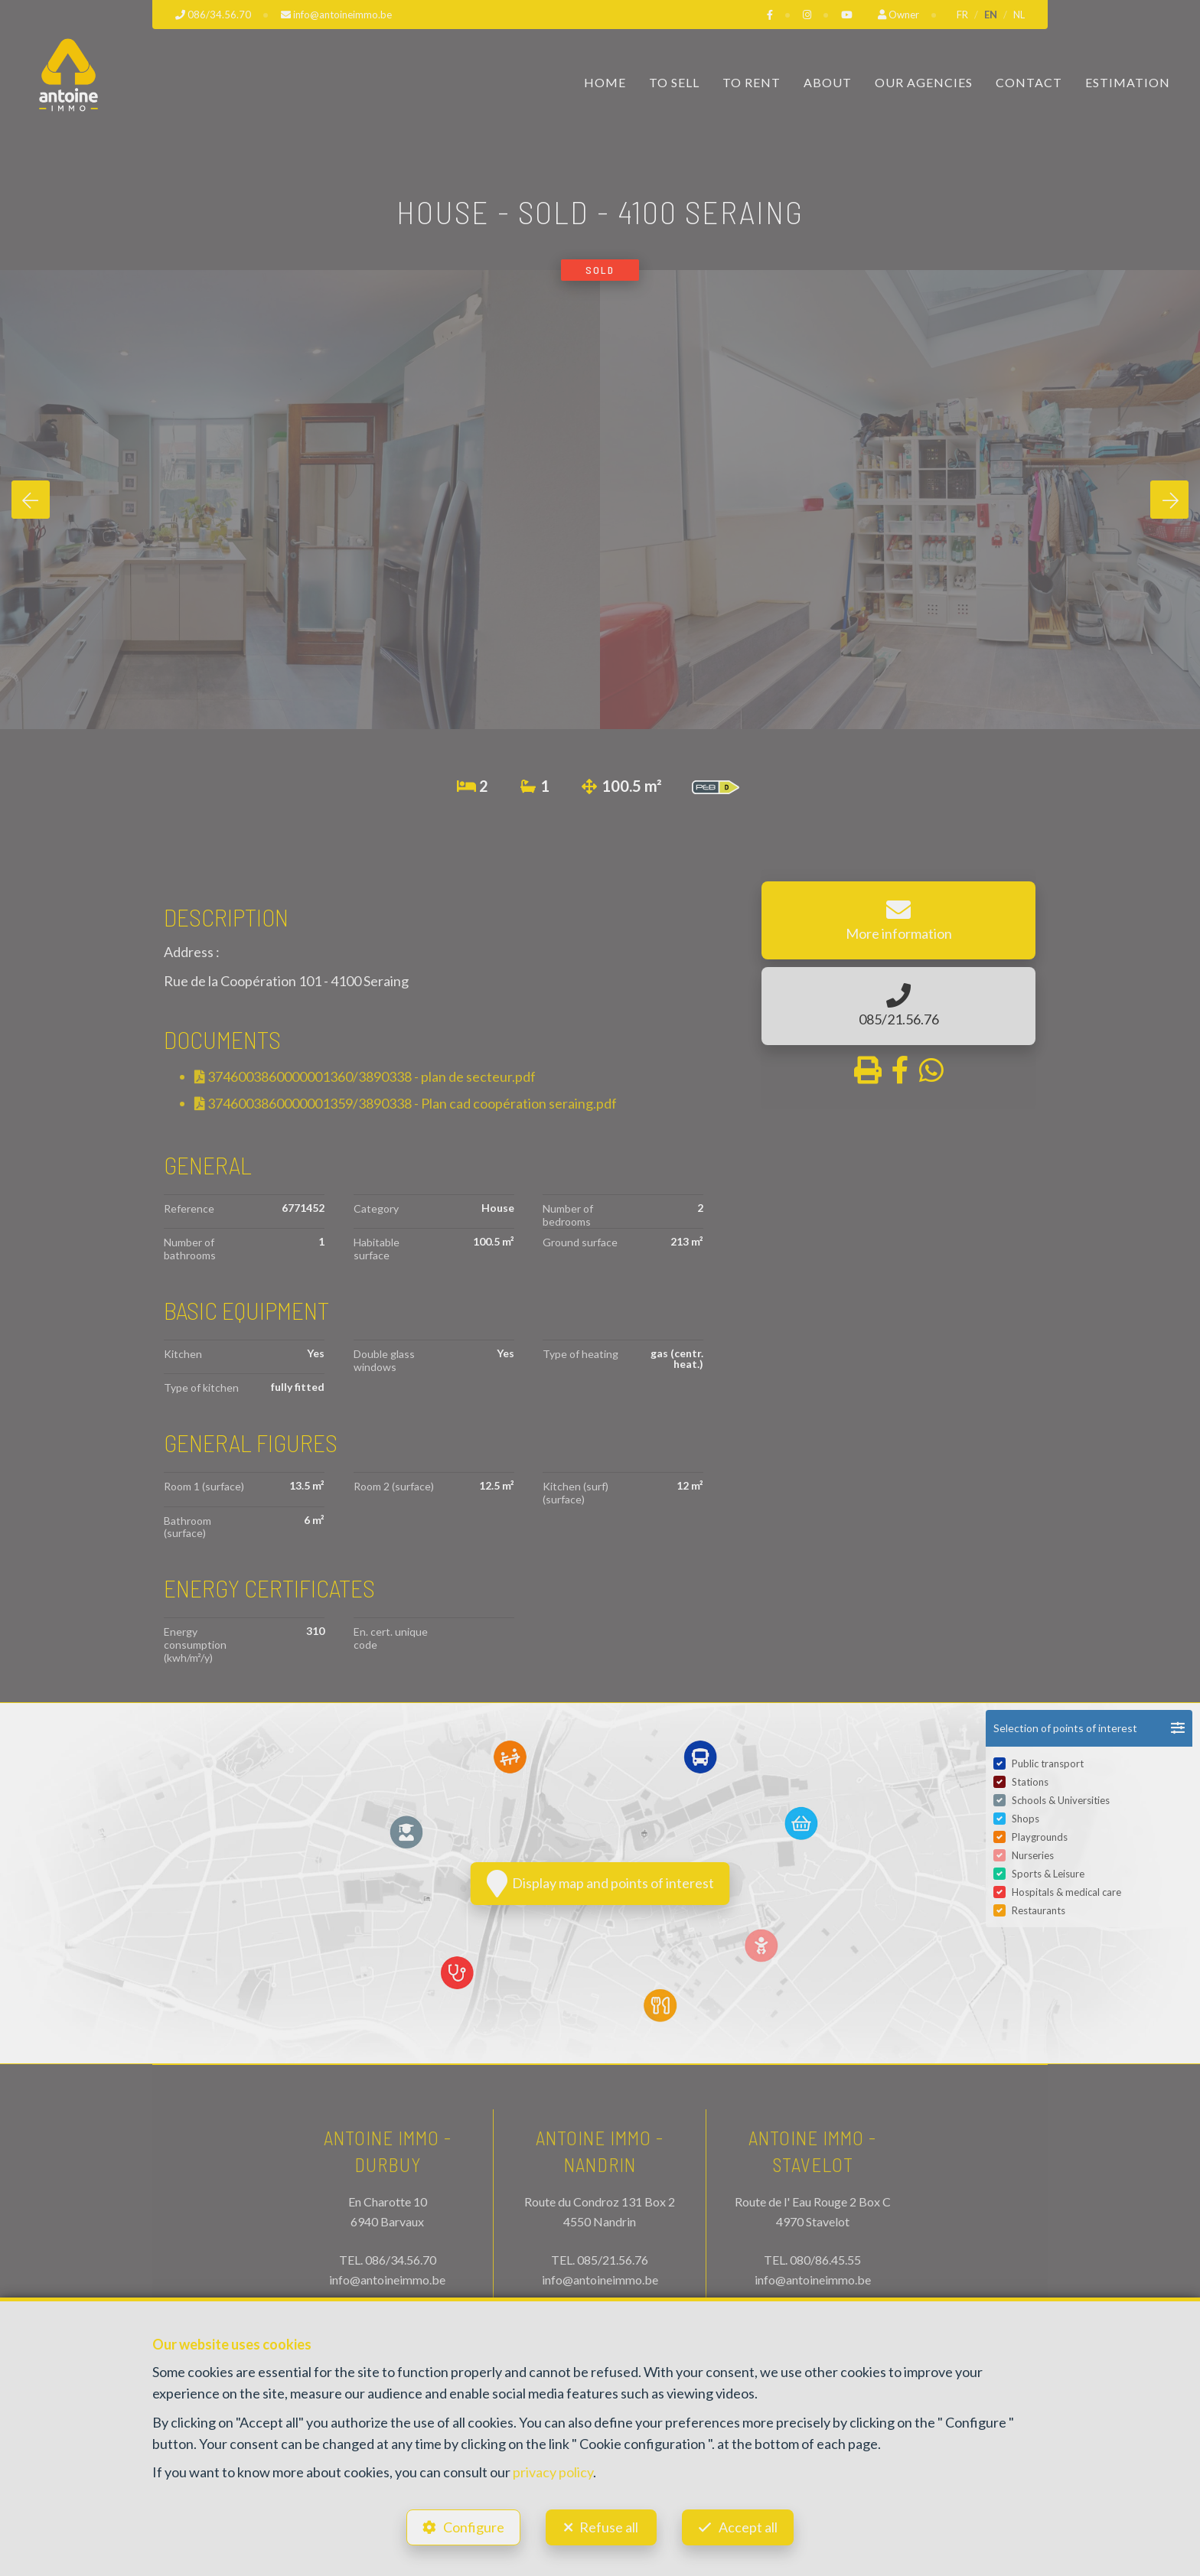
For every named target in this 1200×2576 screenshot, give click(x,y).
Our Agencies (924, 82)
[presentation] (30, 499)
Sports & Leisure (1048, 1874)
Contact (1029, 82)
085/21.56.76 (612, 2259)
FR (962, 14)
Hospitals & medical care (1066, 1892)
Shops (1025, 1818)
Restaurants (1038, 1910)
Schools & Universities (1061, 1800)
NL (1019, 14)
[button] (1089, 1728)
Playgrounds (1040, 1837)
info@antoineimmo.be (387, 2279)
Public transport (1048, 1763)
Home (605, 82)
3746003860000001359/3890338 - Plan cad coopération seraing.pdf (405, 1103)
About (828, 82)
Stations (1030, 1782)
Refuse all (608, 2527)
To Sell (674, 82)
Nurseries (1033, 1855)
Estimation (1127, 82)
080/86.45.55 (825, 2259)
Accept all (748, 2527)
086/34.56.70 (400, 2259)
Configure (473, 2527)
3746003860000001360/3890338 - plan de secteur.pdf (365, 1076)
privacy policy (553, 2472)
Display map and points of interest (600, 1883)
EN (990, 14)
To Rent (751, 82)
